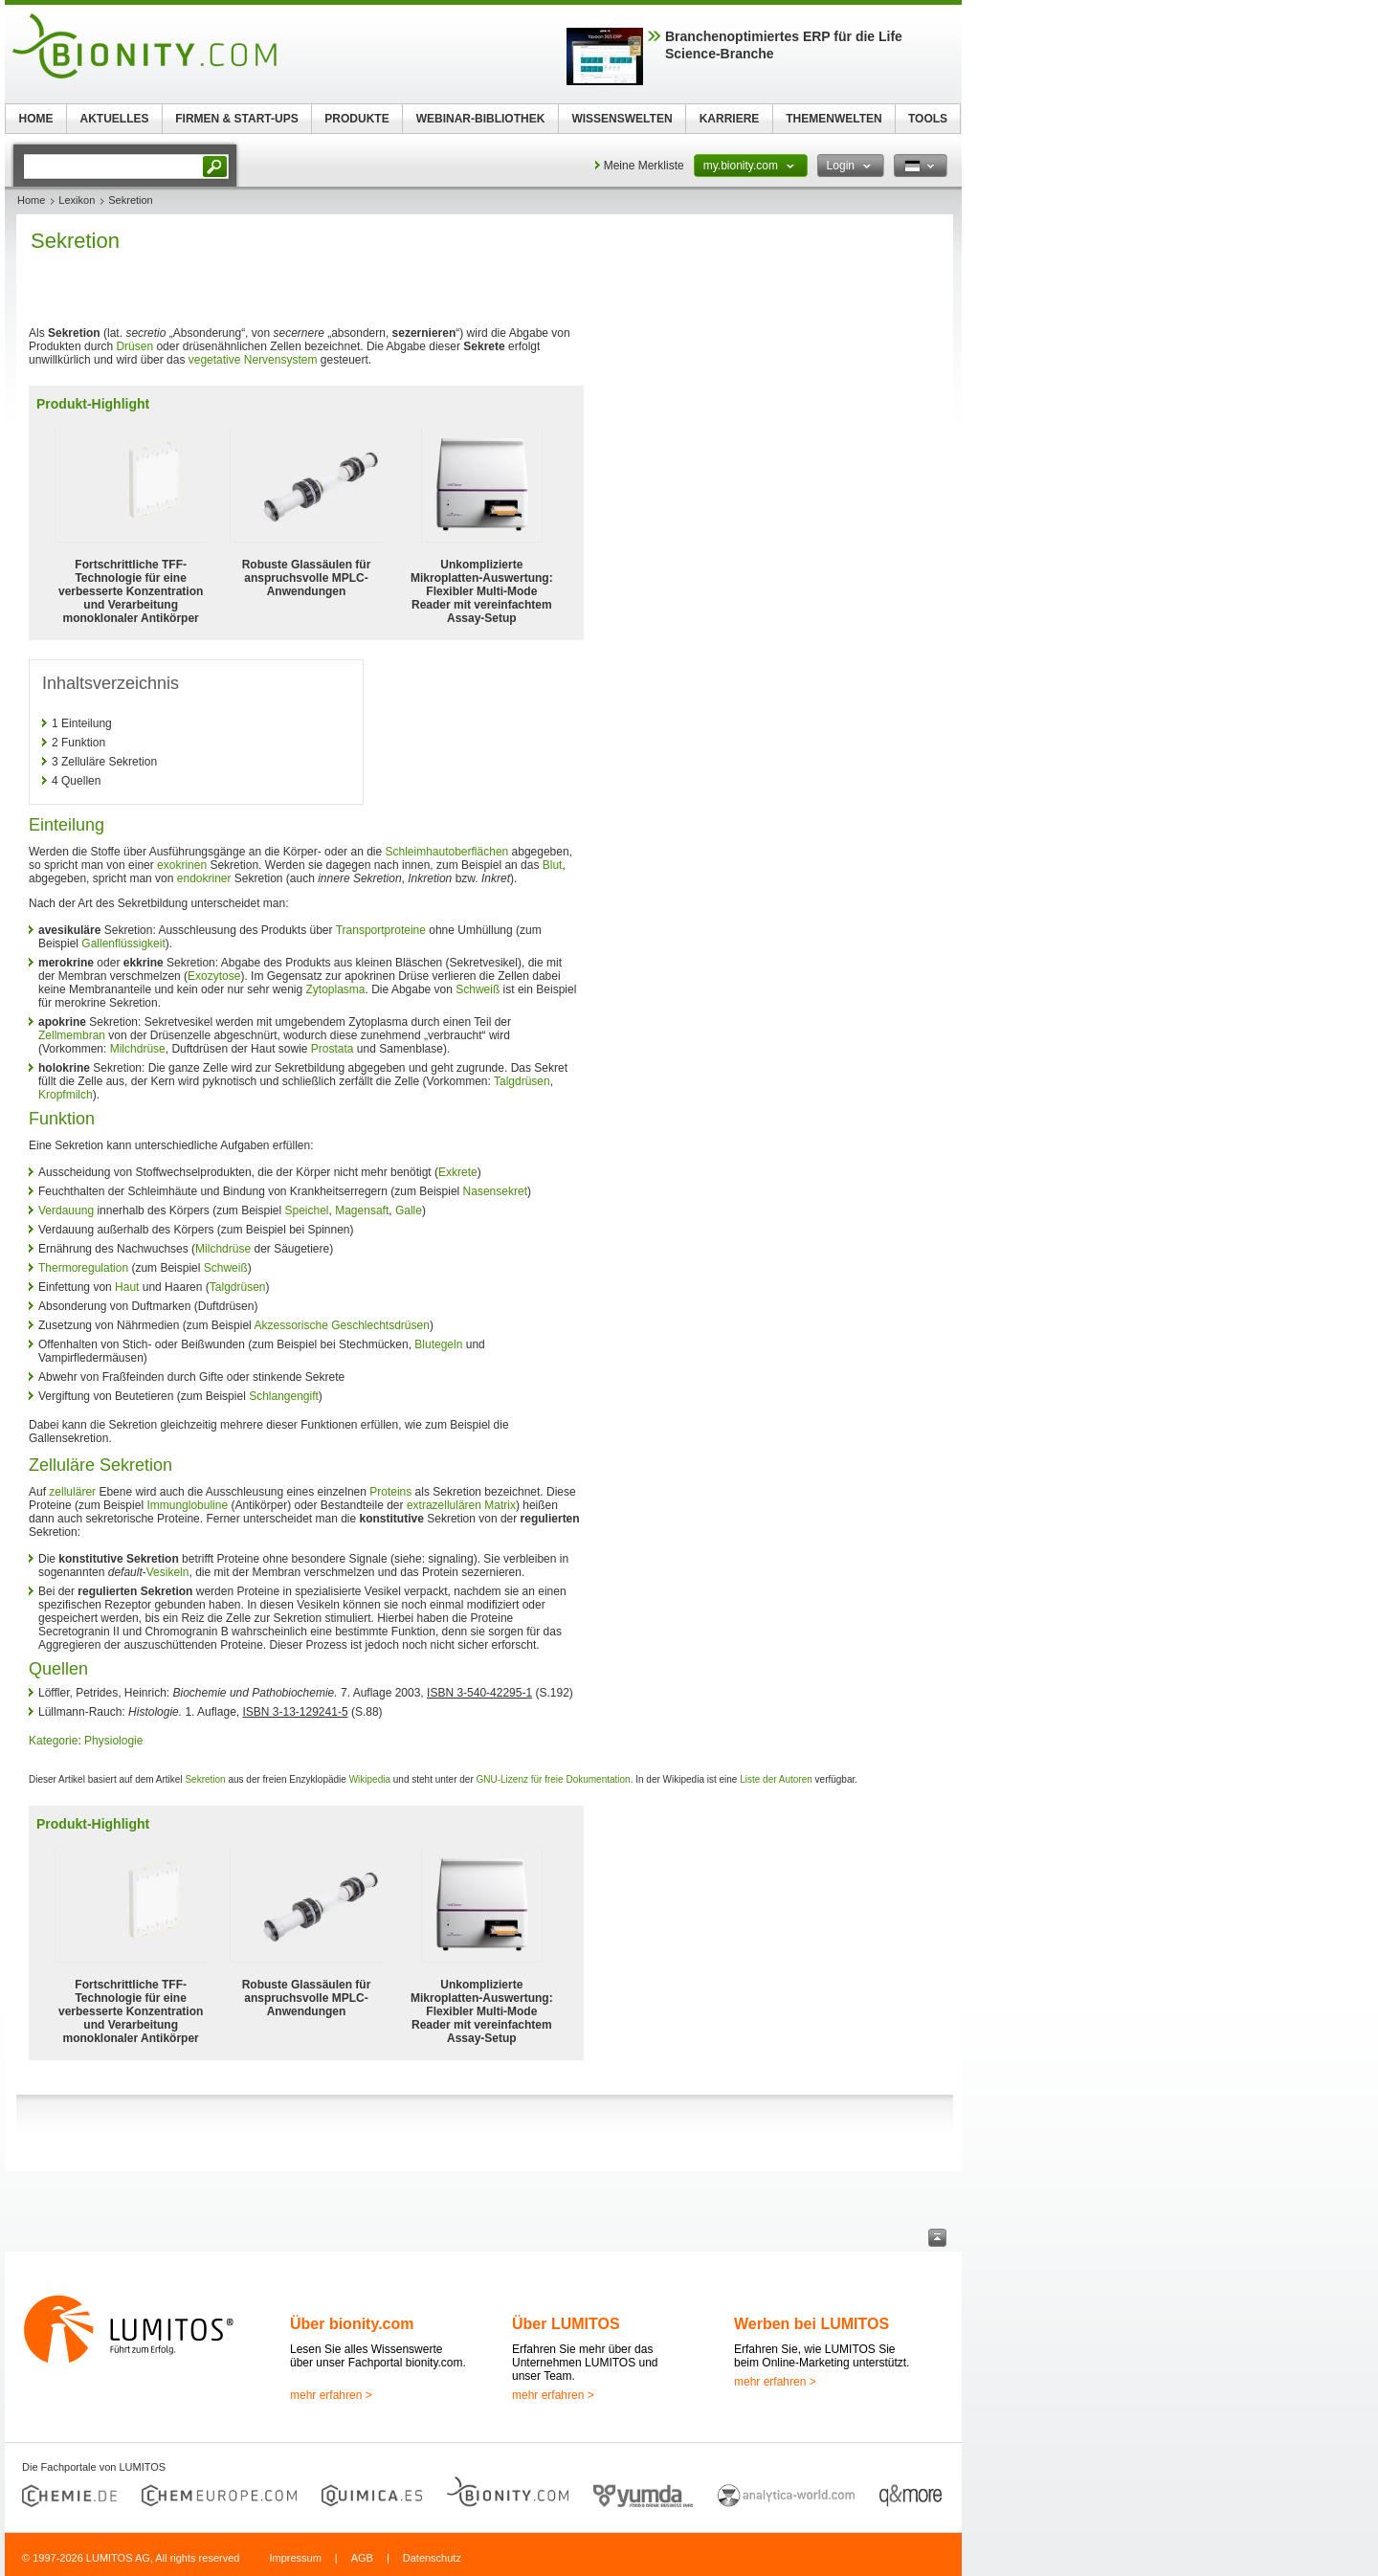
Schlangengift (284, 1396)
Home (31, 200)
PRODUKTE (356, 118)
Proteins (390, 1492)
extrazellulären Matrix (461, 1505)
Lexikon (76, 200)
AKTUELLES (114, 118)
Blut (553, 865)
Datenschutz (432, 2558)
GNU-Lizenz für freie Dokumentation (554, 1779)
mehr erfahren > (331, 2395)
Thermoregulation (83, 1268)
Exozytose (214, 976)
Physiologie (113, 1740)
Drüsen (134, 346)
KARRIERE (730, 118)
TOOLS (927, 118)
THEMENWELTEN (833, 118)
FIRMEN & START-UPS (236, 118)
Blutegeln (438, 1344)
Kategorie (53, 1740)
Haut (127, 1287)
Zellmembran (71, 1035)
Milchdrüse (138, 1048)
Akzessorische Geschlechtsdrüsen (341, 1325)
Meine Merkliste (644, 165)
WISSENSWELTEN (621, 118)
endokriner (204, 878)
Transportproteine (381, 930)
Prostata (332, 1048)
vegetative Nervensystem (253, 359)
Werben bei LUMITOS (811, 2324)
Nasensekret (495, 1191)
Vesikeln (167, 1572)
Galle (408, 1210)
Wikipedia (369, 1779)
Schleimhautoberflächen (446, 851)
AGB (362, 2558)
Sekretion (205, 1779)
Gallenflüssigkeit (123, 943)
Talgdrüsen (522, 1081)
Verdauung (66, 1210)
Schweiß (478, 989)
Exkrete (458, 1172)
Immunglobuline (187, 1505)
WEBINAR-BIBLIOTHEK (480, 118)
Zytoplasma (336, 989)
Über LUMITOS (566, 2324)
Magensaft (362, 1210)
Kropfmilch (65, 1094)
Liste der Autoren (776, 1779)
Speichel (307, 1210)
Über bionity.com (352, 2324)
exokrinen (182, 865)
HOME (36, 118)
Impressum (295, 2558)
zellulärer (72, 1492)
